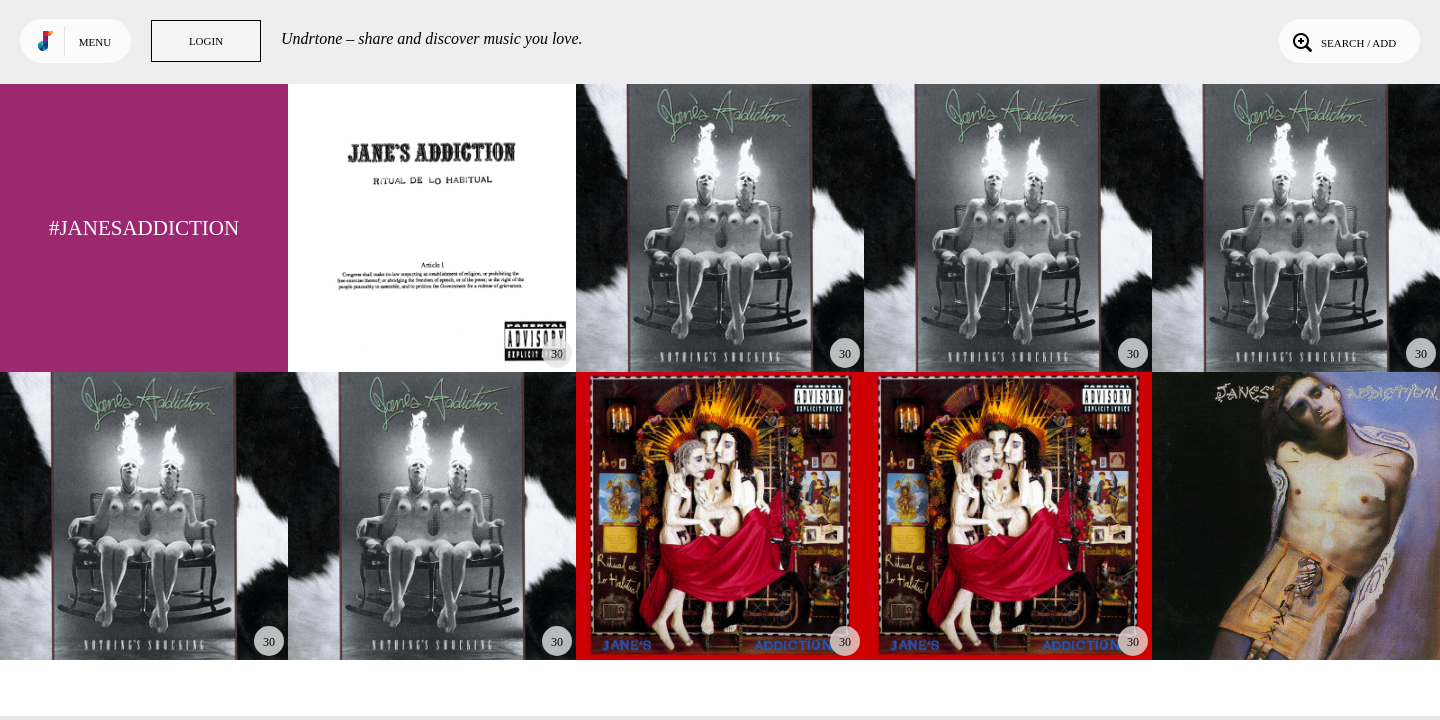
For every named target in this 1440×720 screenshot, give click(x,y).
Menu (95, 42)
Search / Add (1342, 41)
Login (206, 41)
